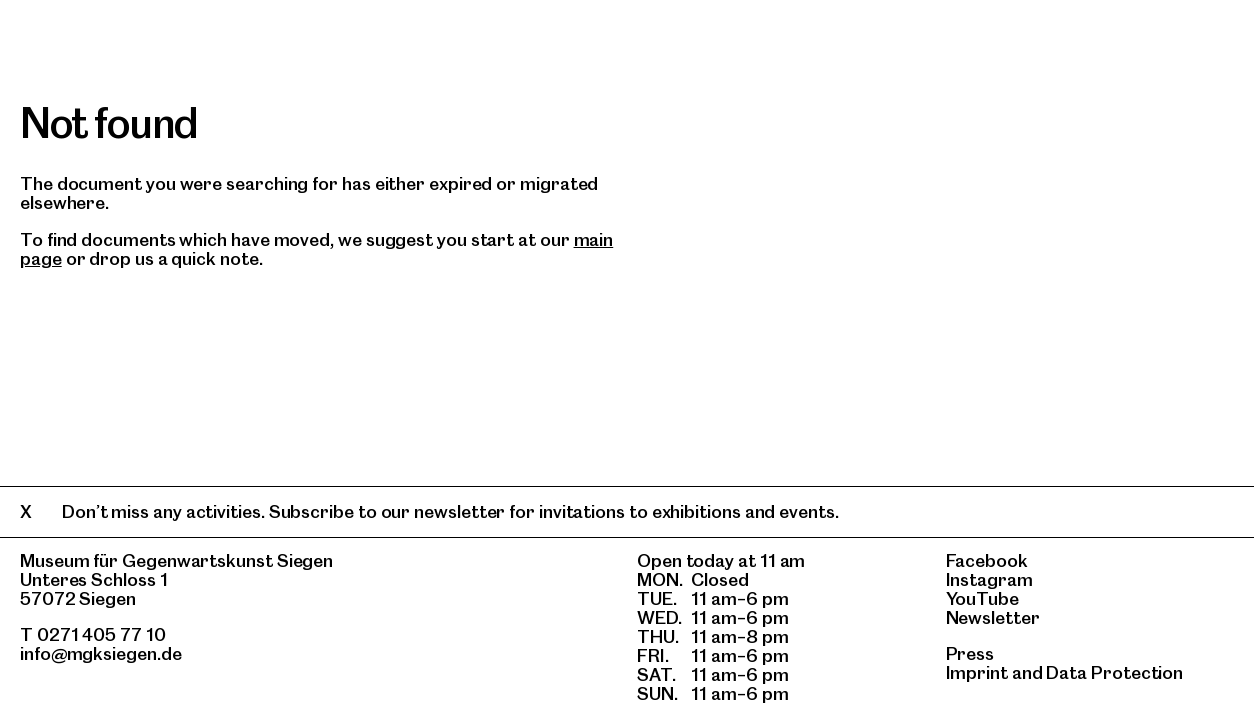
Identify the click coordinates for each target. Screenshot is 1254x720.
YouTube (982, 598)
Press (970, 653)
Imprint (977, 672)
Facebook (987, 560)
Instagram (989, 579)
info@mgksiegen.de (101, 653)
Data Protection (1114, 672)
